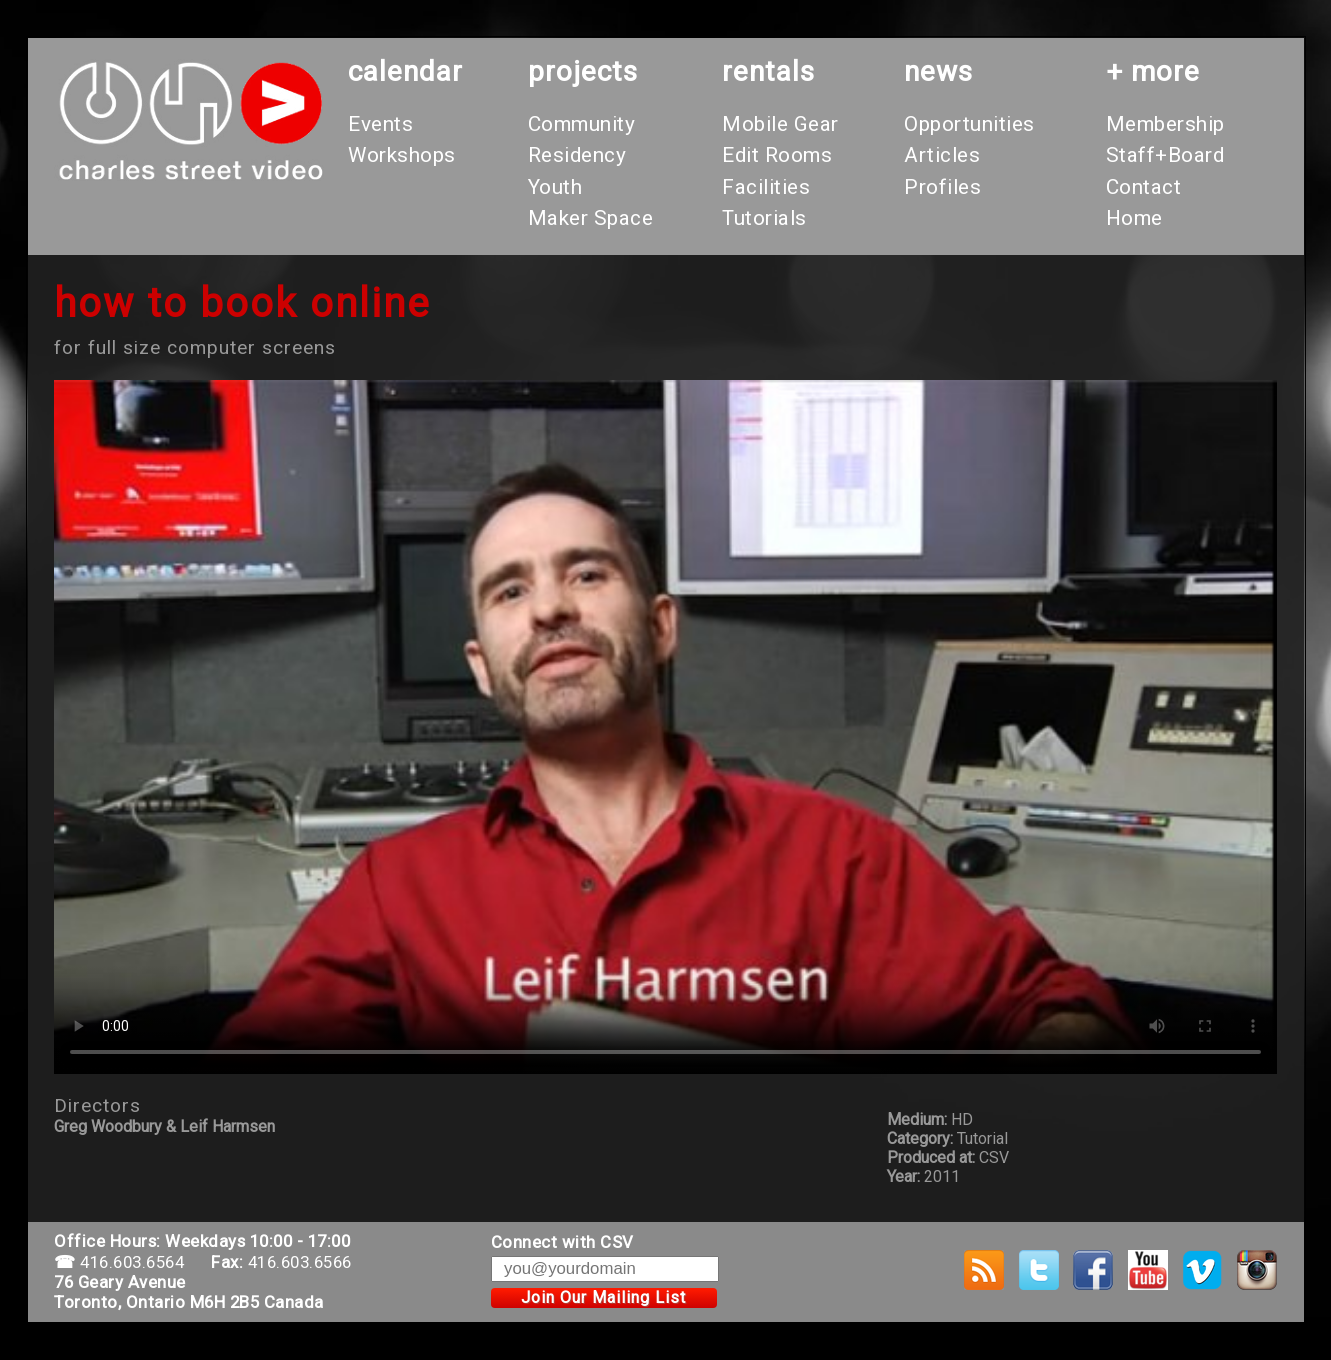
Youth (555, 187)
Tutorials (764, 218)
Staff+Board (1165, 155)
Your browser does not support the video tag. (665, 727)
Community (582, 124)
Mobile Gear (780, 124)
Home (1134, 218)
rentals (768, 71)
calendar (405, 71)
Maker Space (591, 218)
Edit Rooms (777, 155)
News (938, 71)
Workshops (402, 155)
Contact (1144, 187)
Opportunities (969, 124)
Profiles (942, 187)
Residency (577, 155)
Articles (942, 155)
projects (583, 71)
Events (380, 124)
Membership (1165, 124)
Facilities (766, 187)
